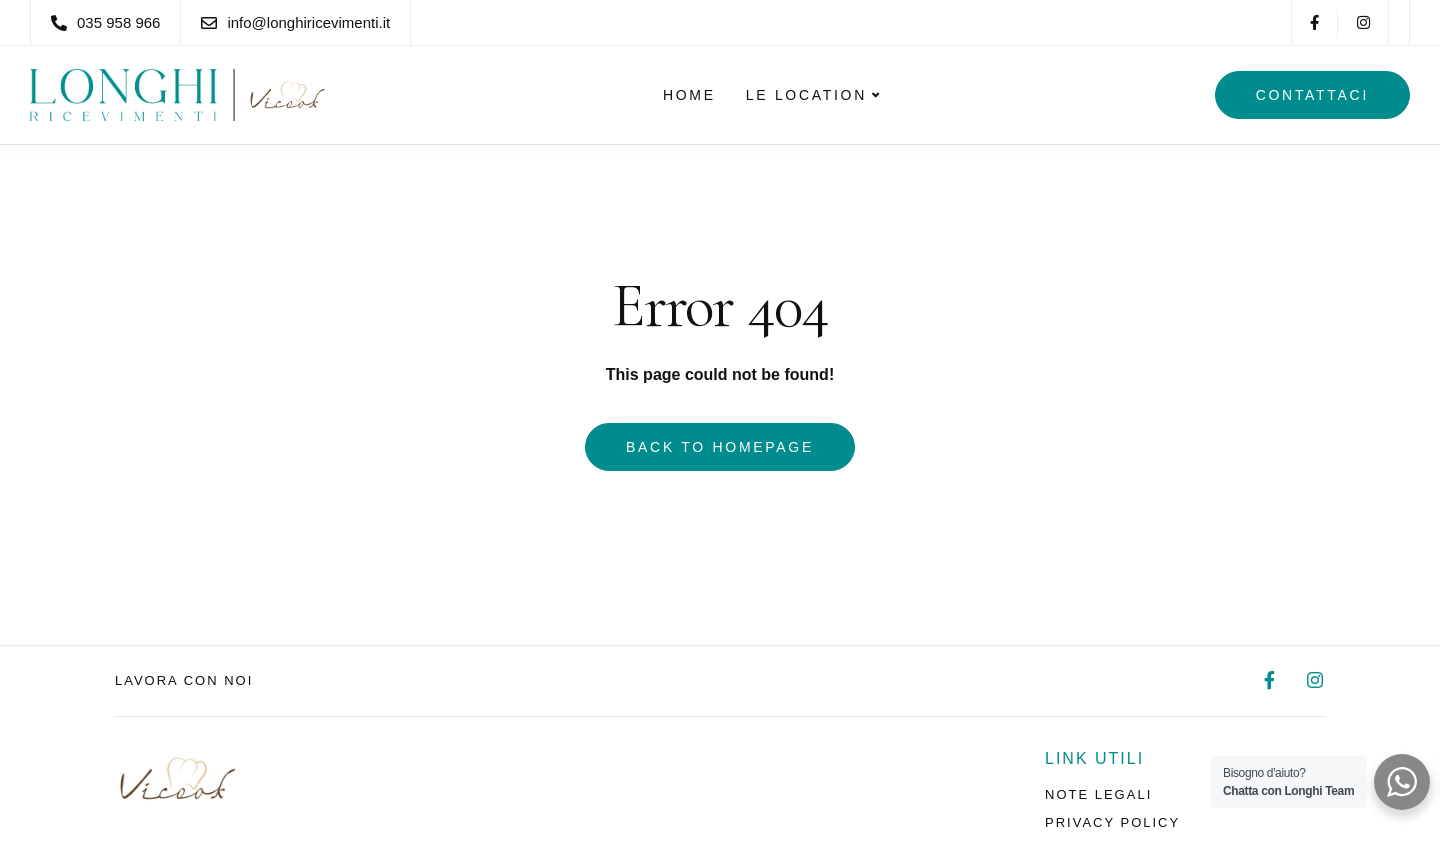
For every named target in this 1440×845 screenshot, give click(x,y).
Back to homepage (720, 447)
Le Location (806, 95)
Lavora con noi (184, 680)
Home (689, 95)
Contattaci (1312, 95)
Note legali (1098, 794)
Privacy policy (1112, 822)
